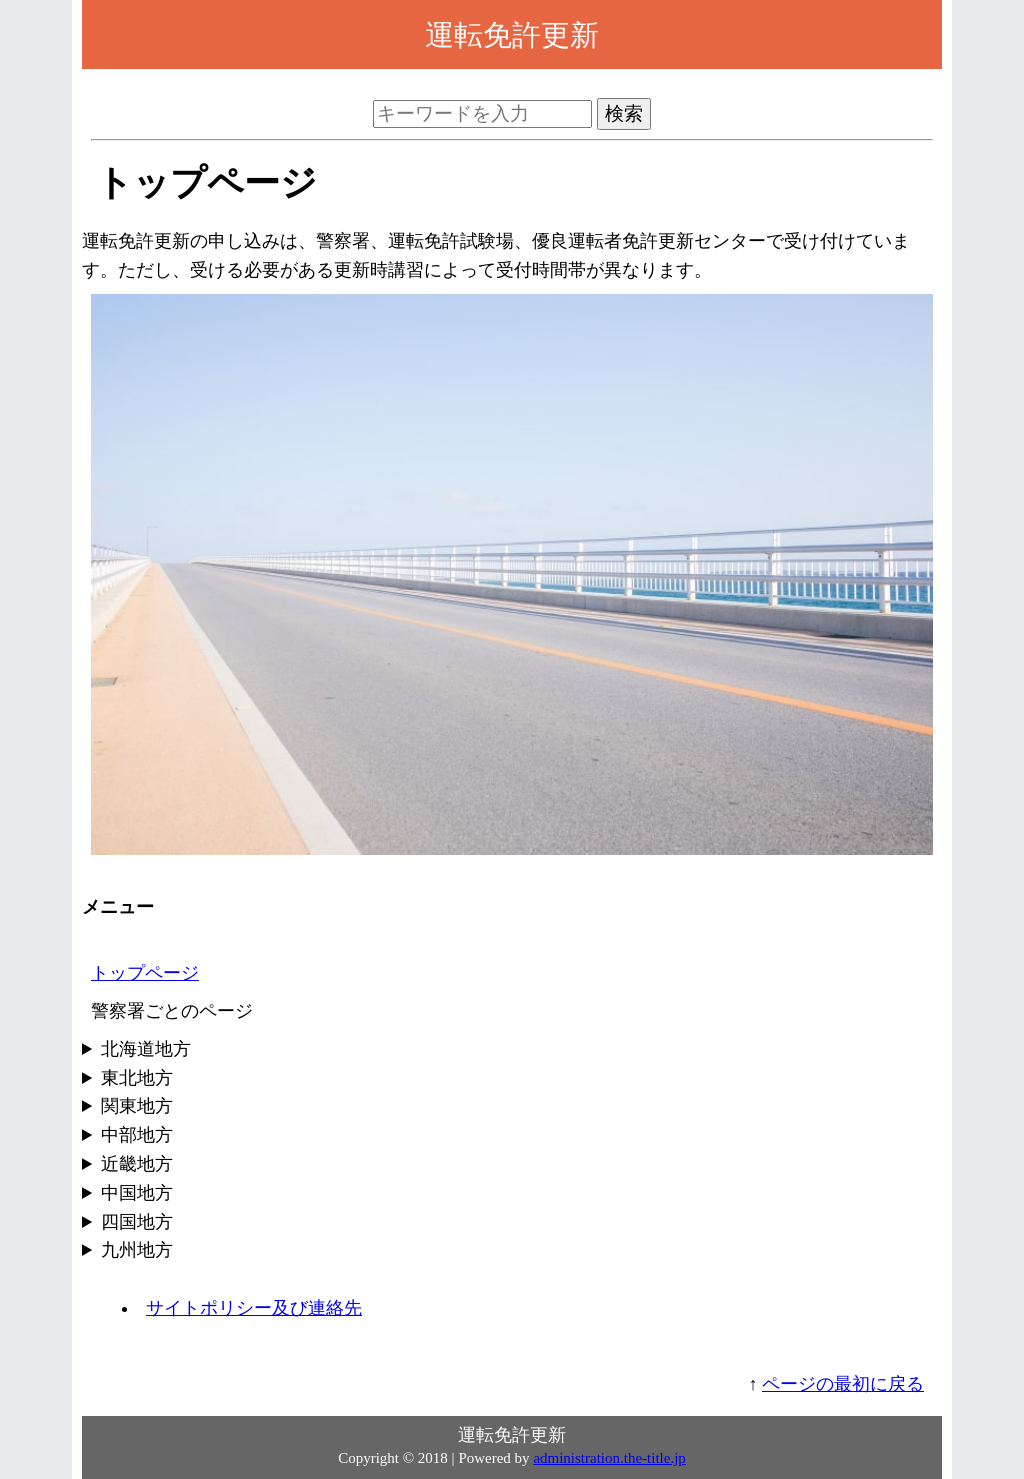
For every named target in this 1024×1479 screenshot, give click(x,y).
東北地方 (137, 1078)
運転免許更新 (512, 35)
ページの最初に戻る (843, 1384)
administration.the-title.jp (609, 1458)
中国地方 (137, 1193)
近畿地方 (137, 1164)
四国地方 (137, 1222)
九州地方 (137, 1250)
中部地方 (137, 1135)
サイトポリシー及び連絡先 (254, 1308)
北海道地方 (146, 1049)
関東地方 (137, 1106)
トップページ (145, 973)
